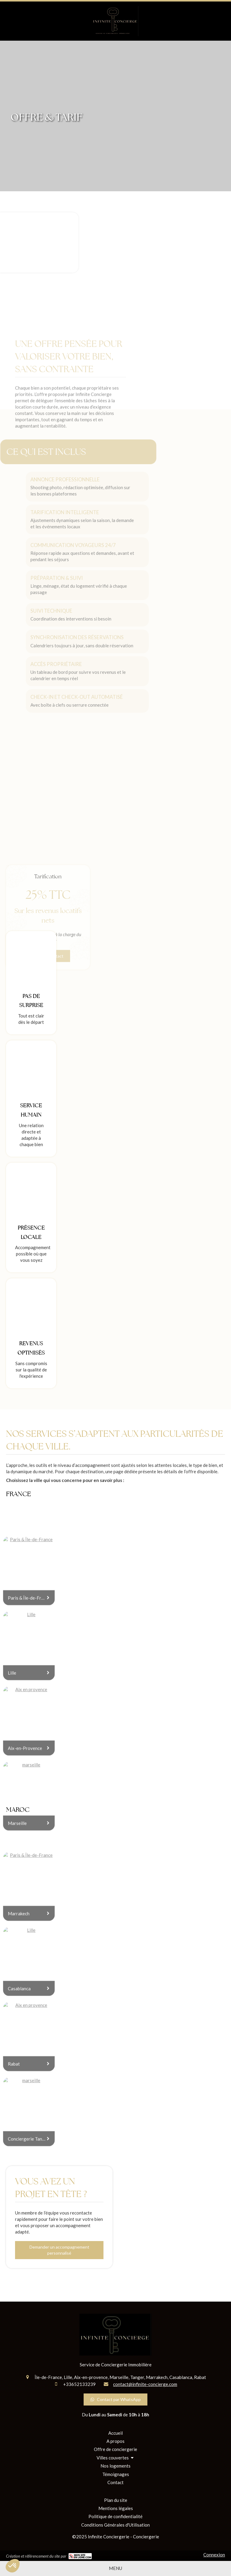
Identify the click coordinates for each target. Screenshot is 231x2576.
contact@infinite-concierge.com (145, 2384)
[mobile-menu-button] (115, 2568)
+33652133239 (79, 2384)
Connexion (214, 2554)
